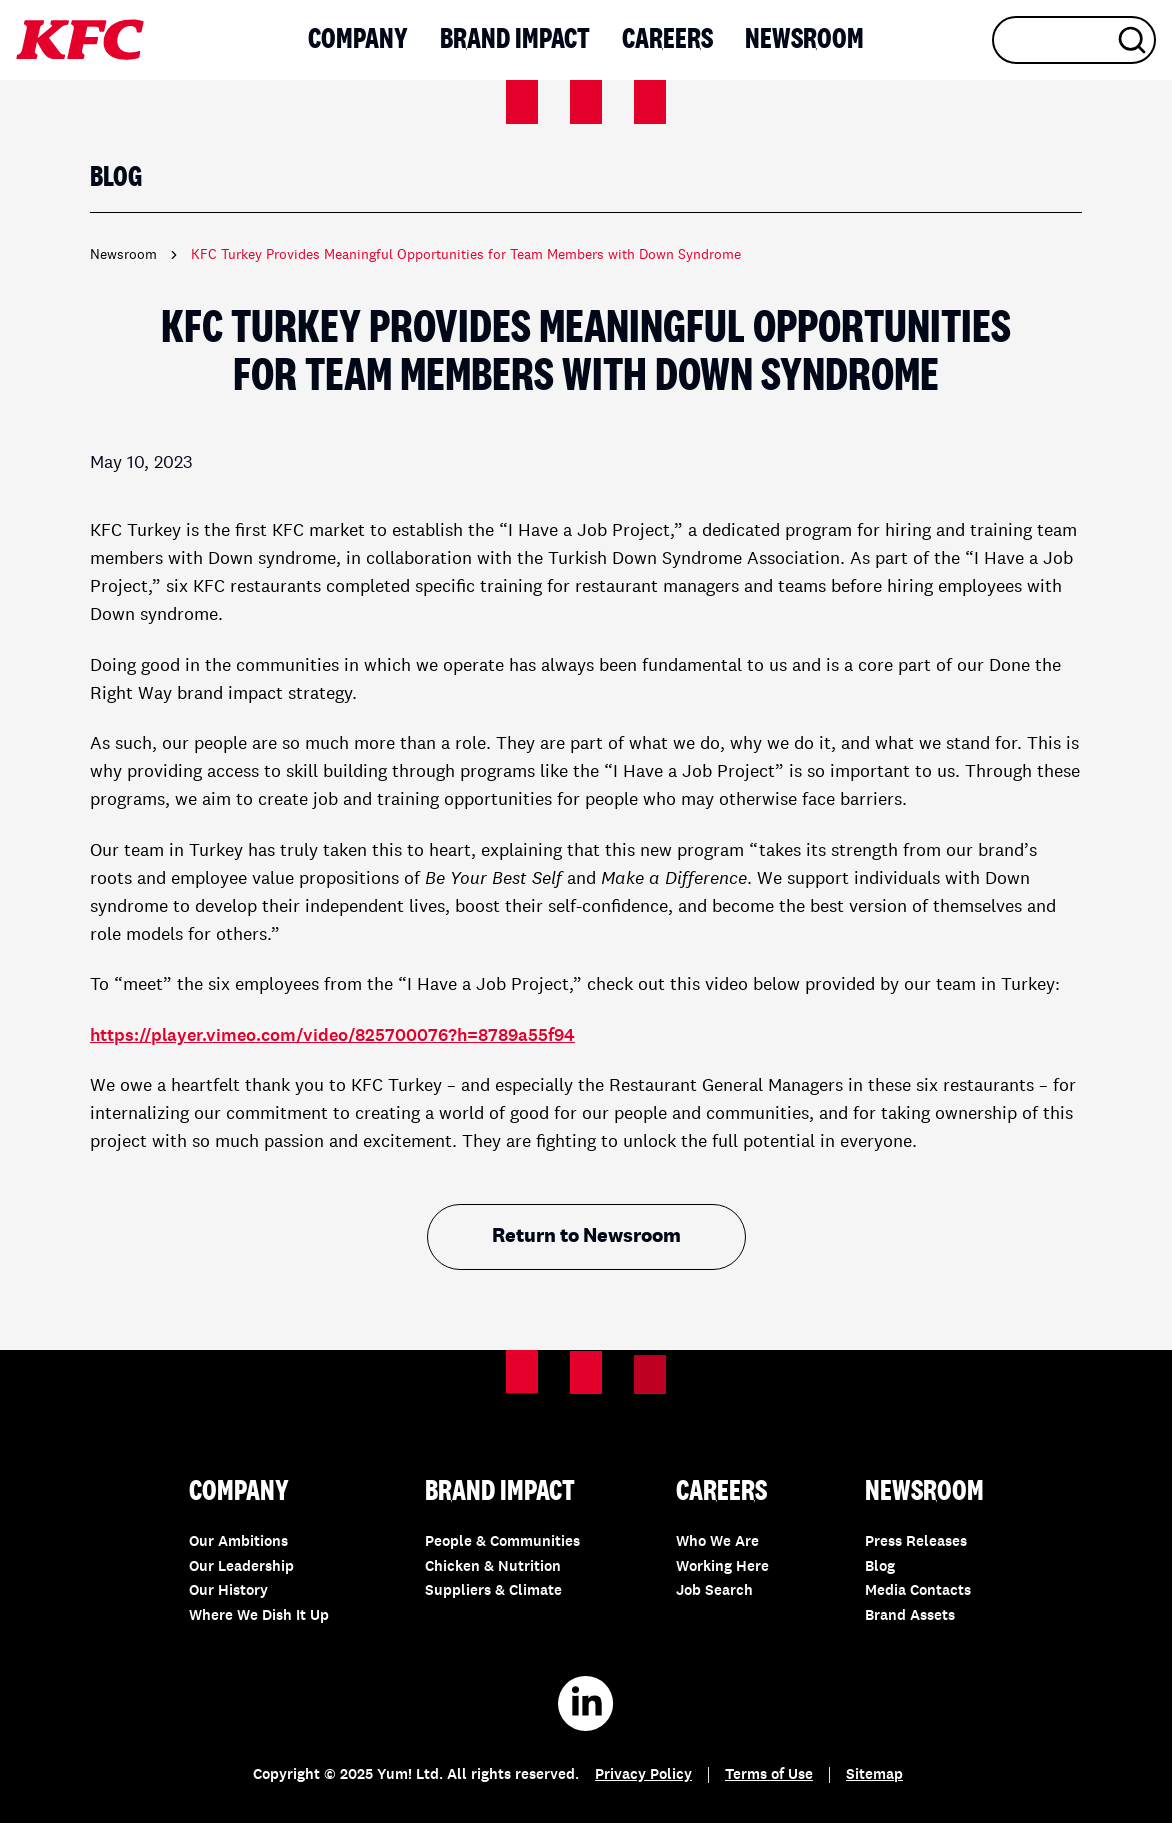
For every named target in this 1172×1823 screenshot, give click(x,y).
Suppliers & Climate (493, 1591)
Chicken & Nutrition (493, 1567)
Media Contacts (918, 1591)
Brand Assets (910, 1616)
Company (358, 40)
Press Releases (916, 1542)
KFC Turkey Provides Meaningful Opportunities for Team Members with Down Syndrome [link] (466, 255)
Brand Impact (515, 40)
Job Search (714, 1591)
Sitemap (874, 1775)
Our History (228, 1591)
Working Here (722, 1567)
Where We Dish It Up (259, 1616)
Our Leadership (241, 1567)
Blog (880, 1567)
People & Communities (502, 1542)
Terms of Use (769, 1775)
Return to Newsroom (586, 1237)
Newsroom (804, 40)
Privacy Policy (643, 1775)
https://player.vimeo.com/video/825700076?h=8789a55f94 (332, 1036)
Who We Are (717, 1542)
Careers (667, 40)
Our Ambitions (238, 1542)
